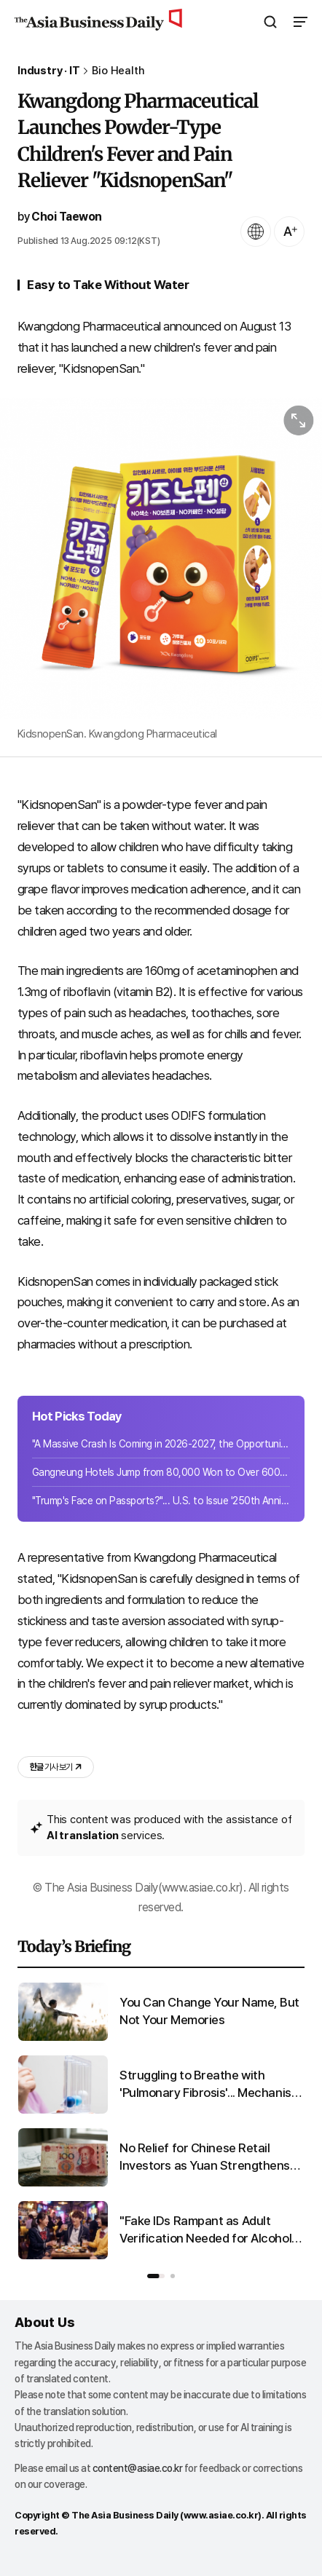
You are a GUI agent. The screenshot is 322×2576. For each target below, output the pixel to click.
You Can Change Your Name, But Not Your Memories (209, 2011)
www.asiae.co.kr (221, 2515)
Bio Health (118, 71)
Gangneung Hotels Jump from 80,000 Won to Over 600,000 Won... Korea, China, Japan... (161, 1472)
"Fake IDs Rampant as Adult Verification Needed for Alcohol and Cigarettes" (205, 2230)
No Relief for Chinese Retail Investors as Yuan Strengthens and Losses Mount (204, 2158)
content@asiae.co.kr (138, 2468)
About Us (44, 2322)
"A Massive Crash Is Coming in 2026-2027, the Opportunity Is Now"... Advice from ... (161, 1444)
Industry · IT (48, 71)
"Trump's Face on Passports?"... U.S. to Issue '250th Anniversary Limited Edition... (161, 1500)
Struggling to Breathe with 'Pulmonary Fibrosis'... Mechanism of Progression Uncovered (210, 2085)
